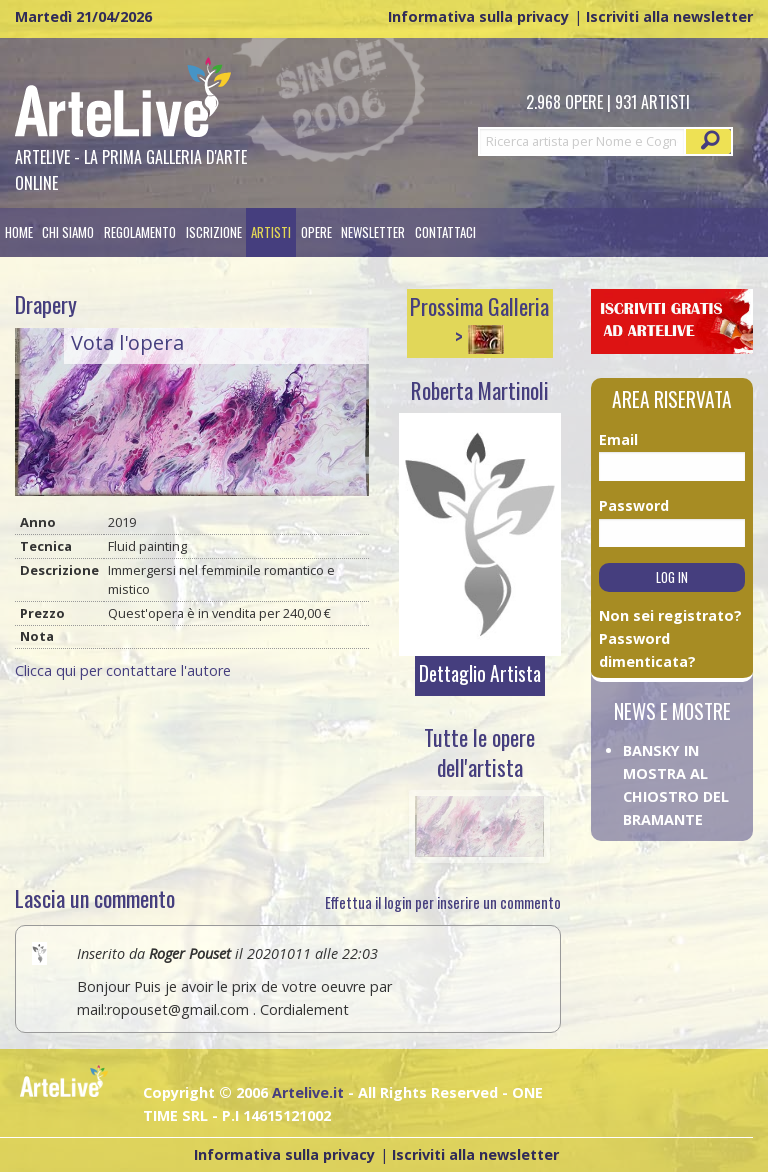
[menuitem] (19, 232)
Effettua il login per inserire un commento (443, 902)
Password (623, 505)
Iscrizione (214, 232)
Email (618, 439)
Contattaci (445, 232)
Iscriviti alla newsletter (669, 16)
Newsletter (373, 232)
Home (19, 232)
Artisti (271, 232)
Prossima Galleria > (479, 321)
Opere (316, 232)
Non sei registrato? (670, 615)
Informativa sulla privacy (478, 16)
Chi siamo (68, 232)
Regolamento (140, 232)
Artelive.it (308, 1092)
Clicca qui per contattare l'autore (123, 670)
